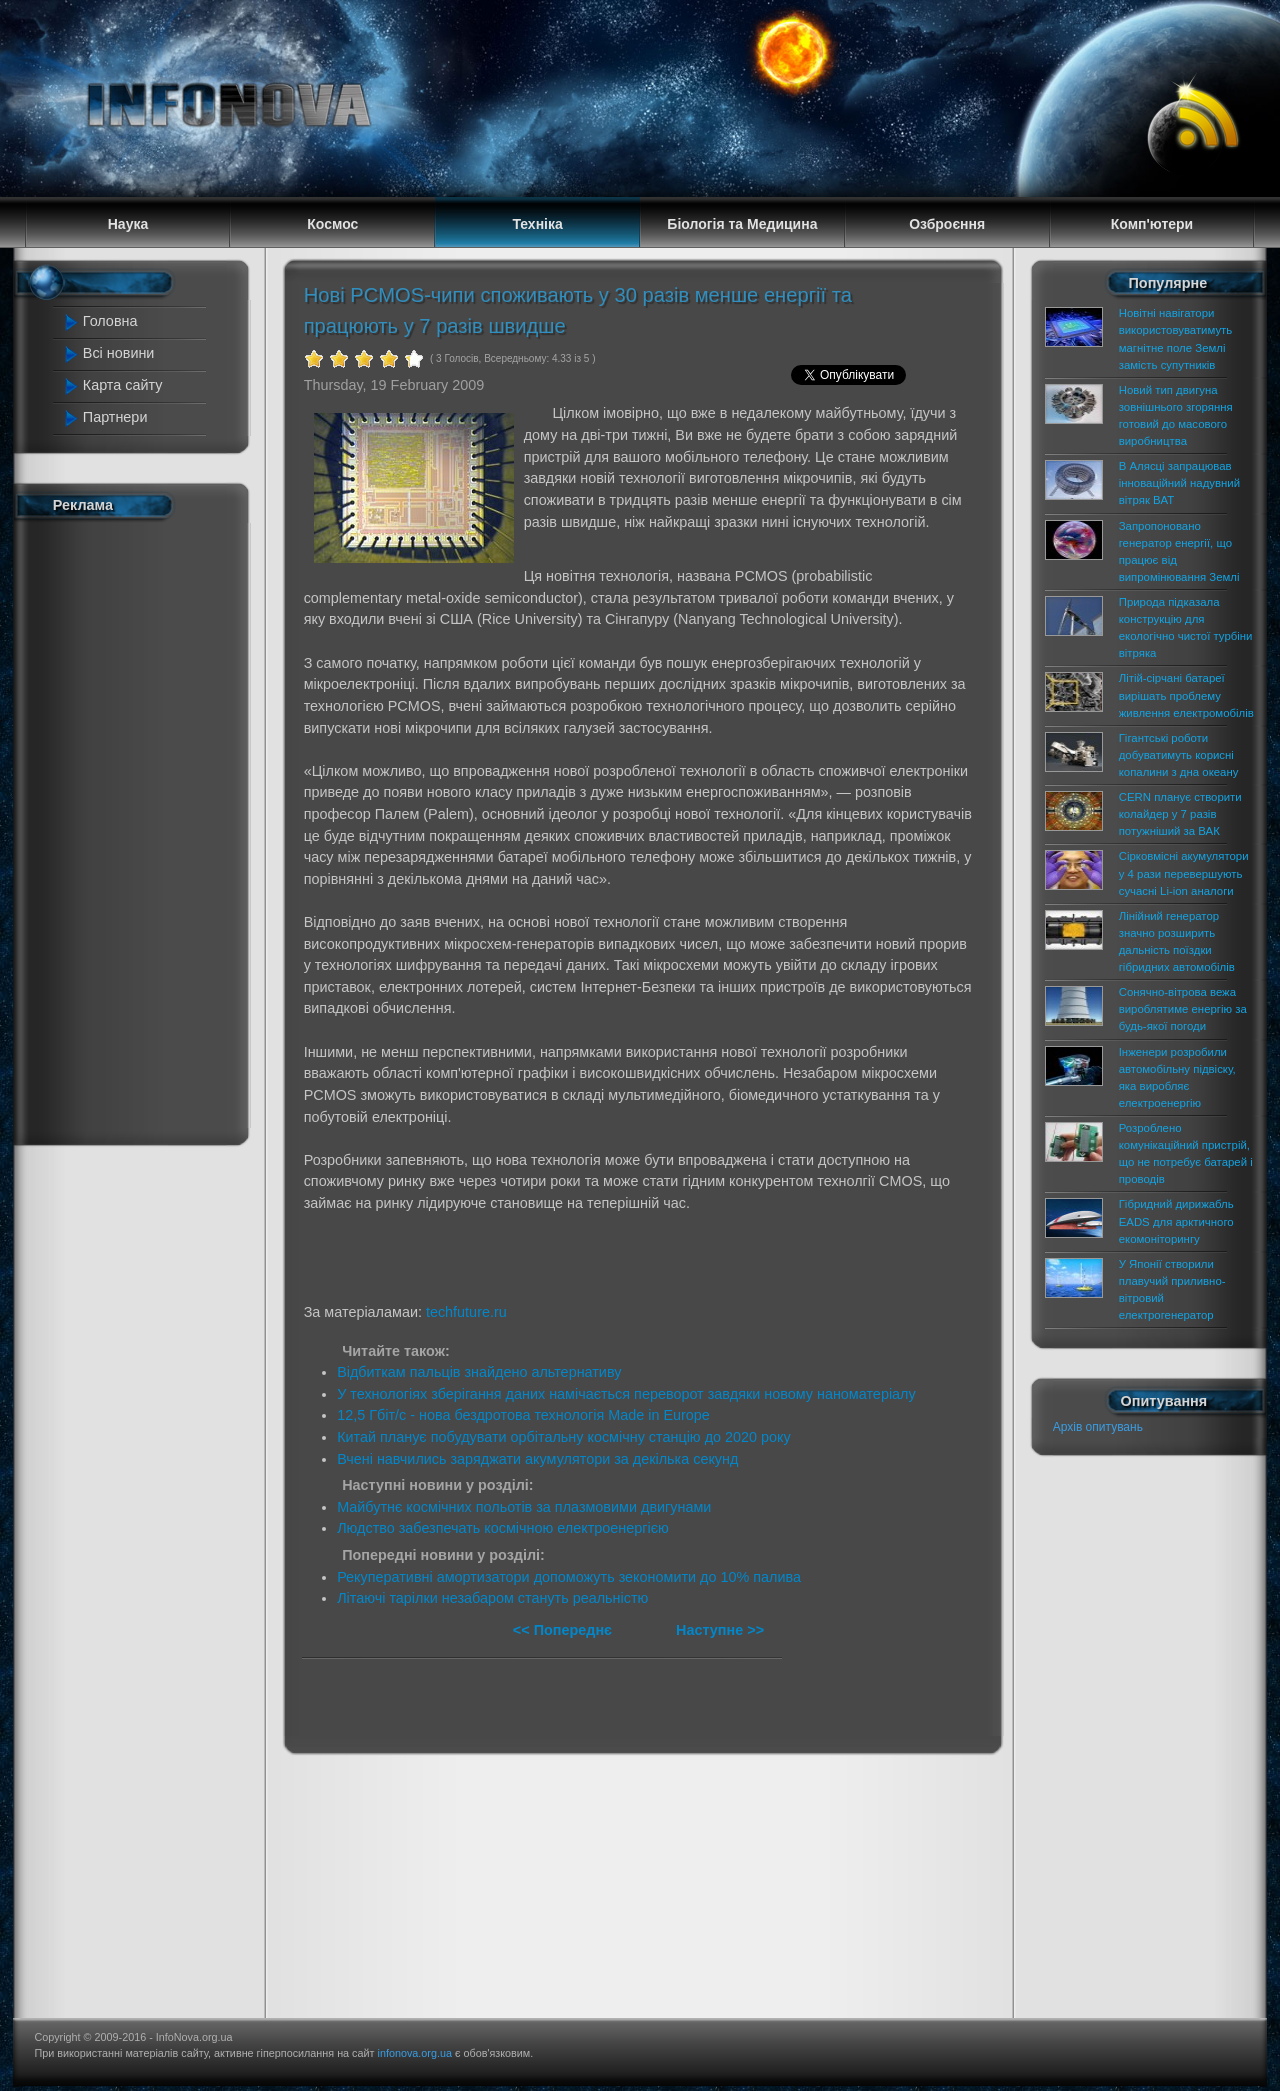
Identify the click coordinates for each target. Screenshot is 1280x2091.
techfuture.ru (466, 1312)
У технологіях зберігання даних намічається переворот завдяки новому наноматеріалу (626, 1394)
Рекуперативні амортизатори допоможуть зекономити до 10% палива (569, 1577)
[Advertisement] (142, 828)
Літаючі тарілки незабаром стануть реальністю (492, 1598)
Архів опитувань (1098, 1427)
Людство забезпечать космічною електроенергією (503, 1528)
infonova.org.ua (415, 2053)
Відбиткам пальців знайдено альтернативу (479, 1372)
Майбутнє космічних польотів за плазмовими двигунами (524, 1507)
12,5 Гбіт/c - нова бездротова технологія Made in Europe (523, 1415)
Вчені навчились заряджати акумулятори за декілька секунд (537, 1459)
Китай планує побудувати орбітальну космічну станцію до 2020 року (564, 1437)
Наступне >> (720, 1630)
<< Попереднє (564, 1630)
